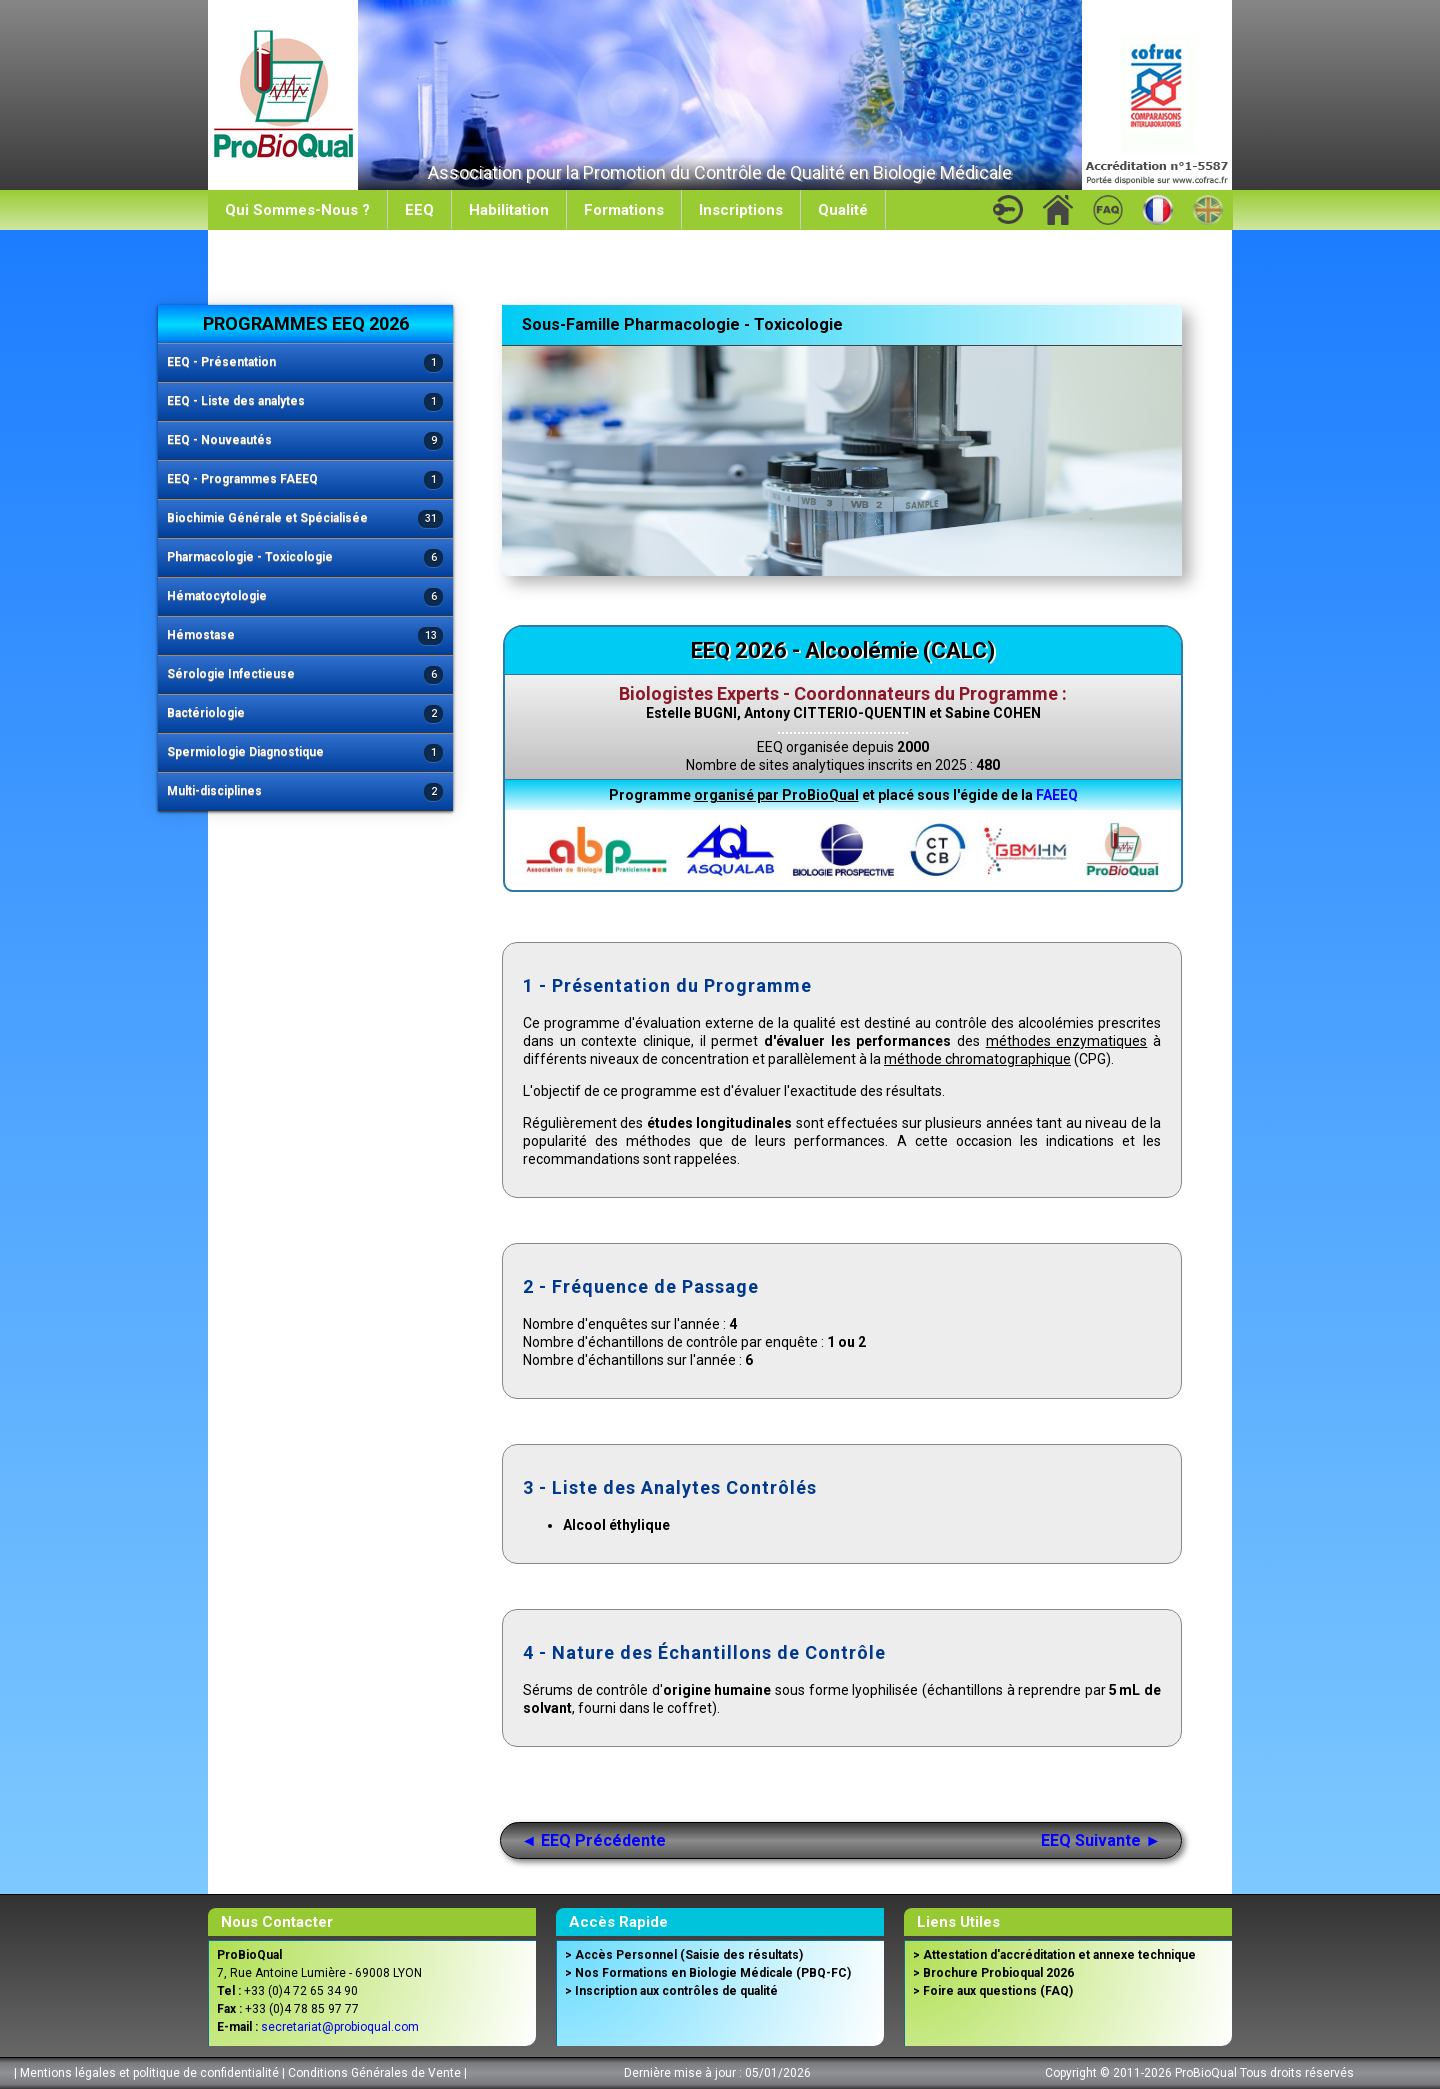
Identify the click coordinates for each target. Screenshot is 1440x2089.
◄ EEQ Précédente (593, 1840)
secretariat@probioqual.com (340, 2027)
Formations (624, 210)
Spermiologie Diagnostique (305, 753)
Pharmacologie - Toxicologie (305, 558)
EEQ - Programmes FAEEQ (305, 480)
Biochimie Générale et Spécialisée (305, 519)
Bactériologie (305, 714)
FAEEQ (1057, 795)
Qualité (843, 210)
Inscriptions (741, 210)
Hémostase (305, 636)
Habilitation (509, 210)
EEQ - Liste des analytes (305, 402)
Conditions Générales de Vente (374, 2073)
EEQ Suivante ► (1101, 1840)
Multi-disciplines (305, 792)
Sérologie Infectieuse (305, 675)
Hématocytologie (305, 597)
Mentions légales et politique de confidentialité (149, 2073)
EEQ (419, 210)
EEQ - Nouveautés (305, 441)
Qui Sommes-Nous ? (297, 210)
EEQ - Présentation (305, 363)
